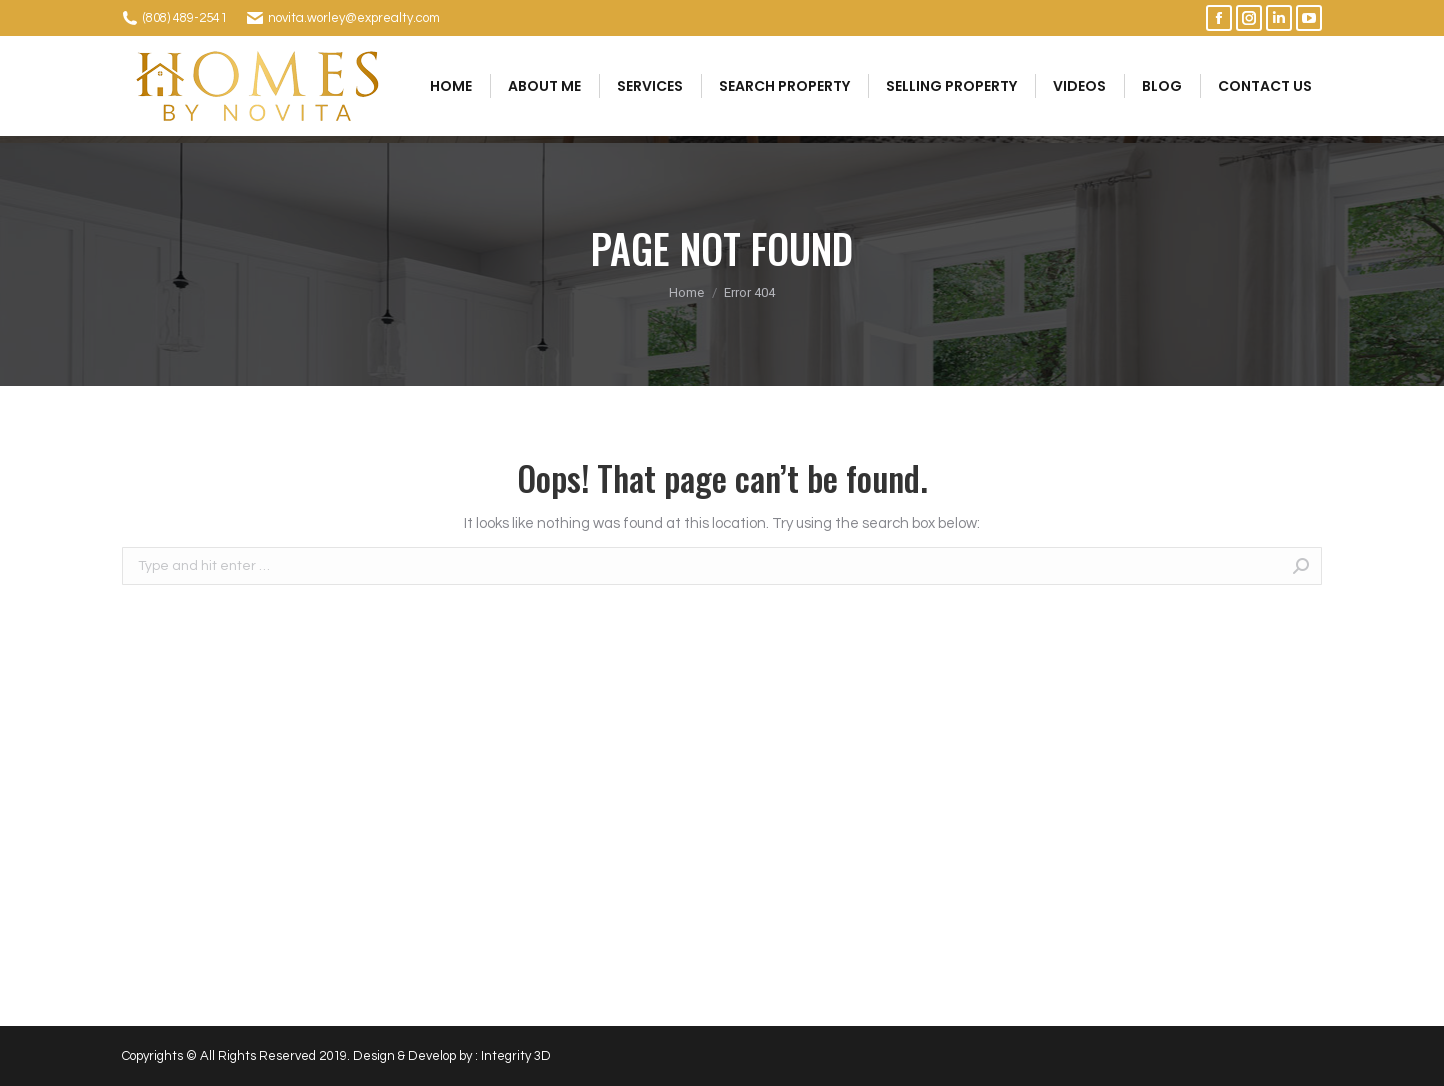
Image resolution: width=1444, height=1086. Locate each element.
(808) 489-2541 (185, 18)
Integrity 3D (516, 1056)
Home (686, 292)
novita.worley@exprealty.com (354, 18)
